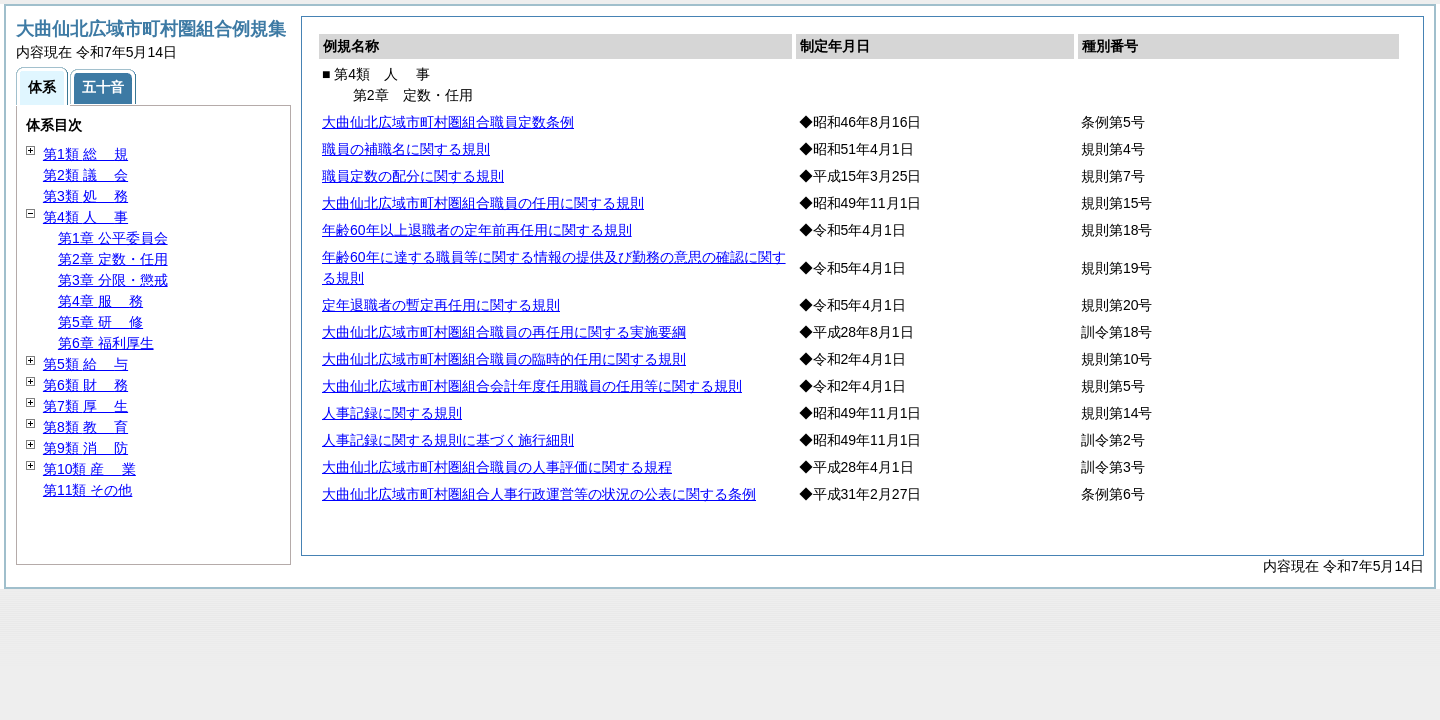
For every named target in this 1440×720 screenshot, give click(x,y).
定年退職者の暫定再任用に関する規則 (441, 305)
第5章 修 (100, 322)
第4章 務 (100, 301)
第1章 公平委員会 (113, 238)
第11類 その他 (87, 490)
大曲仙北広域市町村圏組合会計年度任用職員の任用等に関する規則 (532, 386)
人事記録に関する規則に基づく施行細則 (448, 440)
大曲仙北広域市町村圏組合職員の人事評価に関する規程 (497, 467)
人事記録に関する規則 (392, 413)
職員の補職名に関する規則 (406, 149)
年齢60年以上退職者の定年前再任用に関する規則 (477, 230)
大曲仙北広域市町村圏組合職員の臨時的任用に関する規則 (504, 359)
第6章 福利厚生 (106, 343)
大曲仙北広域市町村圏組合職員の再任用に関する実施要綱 (504, 332)
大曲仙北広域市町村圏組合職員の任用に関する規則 (483, 203)
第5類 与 (85, 364)
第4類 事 (85, 217)
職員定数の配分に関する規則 (413, 176)
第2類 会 (85, 175)
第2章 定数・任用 (113, 259)
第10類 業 (89, 469)
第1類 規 (85, 154)
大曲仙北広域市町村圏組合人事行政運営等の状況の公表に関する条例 (539, 494)
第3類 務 (85, 196)
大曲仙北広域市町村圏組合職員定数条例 (448, 122)
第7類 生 (85, 406)
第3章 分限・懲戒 (113, 280)
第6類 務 (85, 385)
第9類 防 (85, 448)
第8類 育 (85, 427)
